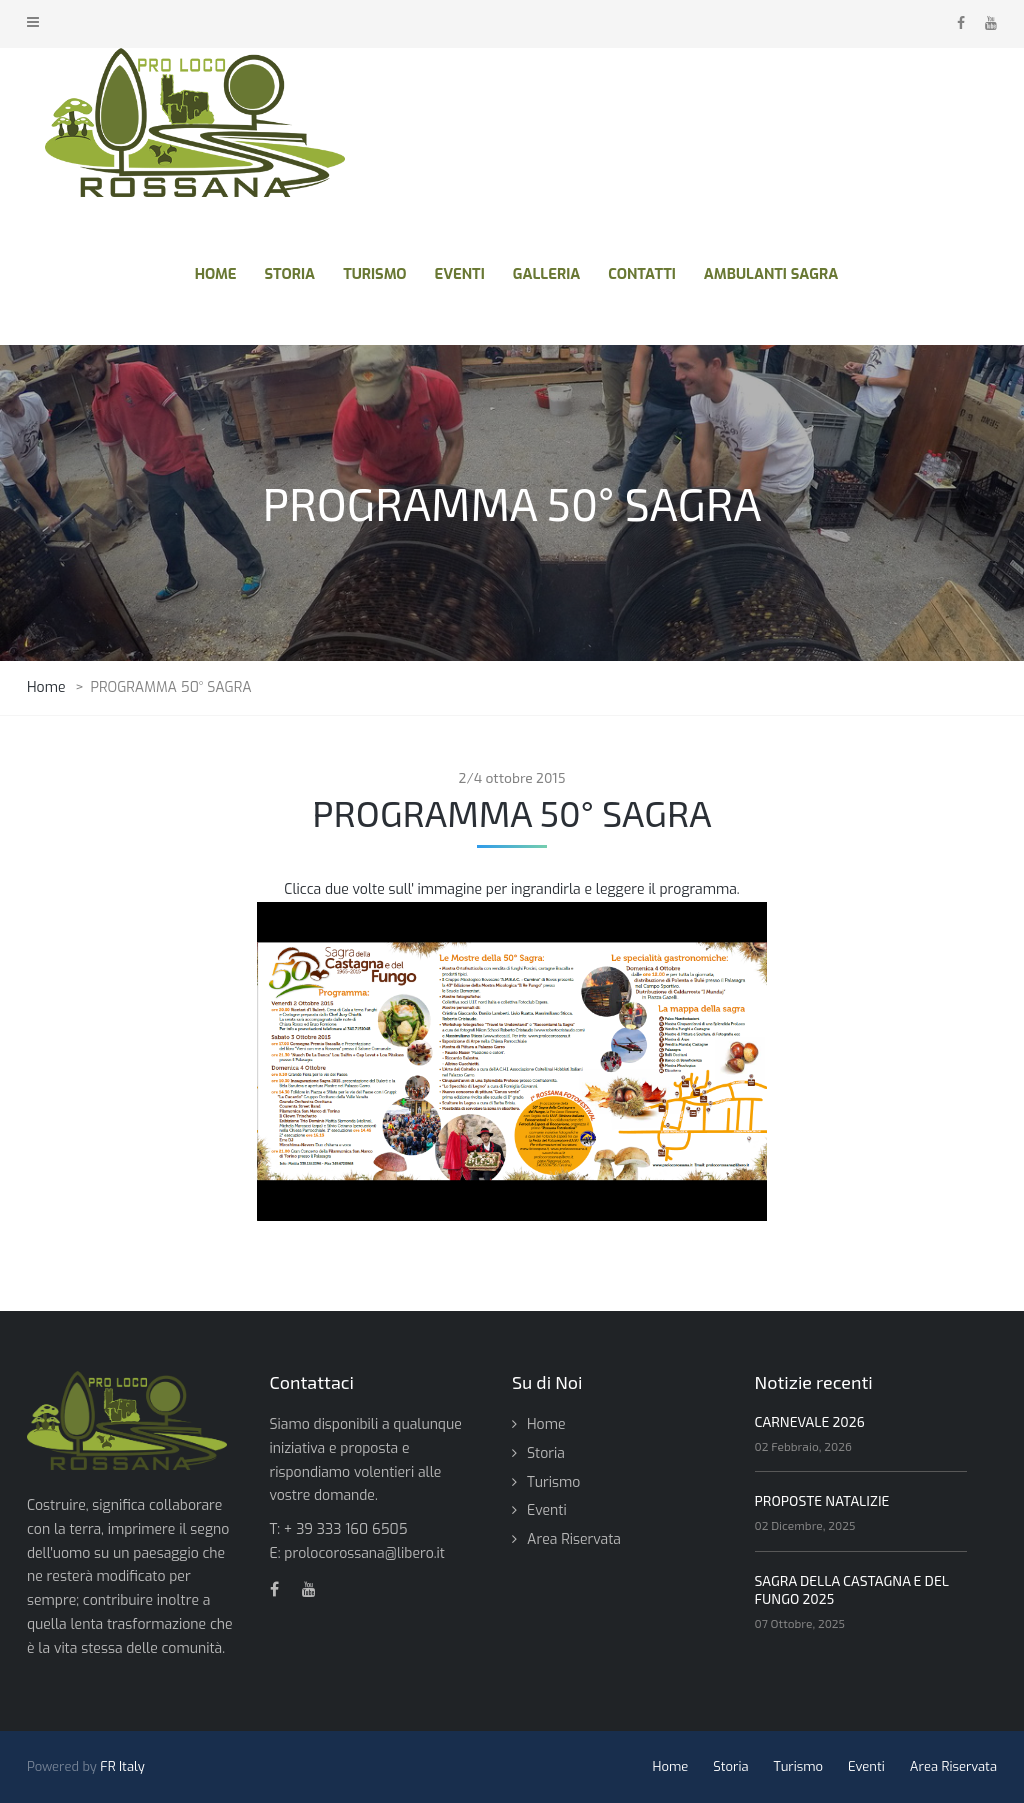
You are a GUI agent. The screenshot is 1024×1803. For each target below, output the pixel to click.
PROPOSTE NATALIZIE (822, 1500)
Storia (546, 1453)
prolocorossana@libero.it (364, 1553)
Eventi (547, 1510)
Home (546, 1424)
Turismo (553, 1482)
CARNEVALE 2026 (810, 1421)
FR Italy (122, 1766)
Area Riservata (574, 1539)
